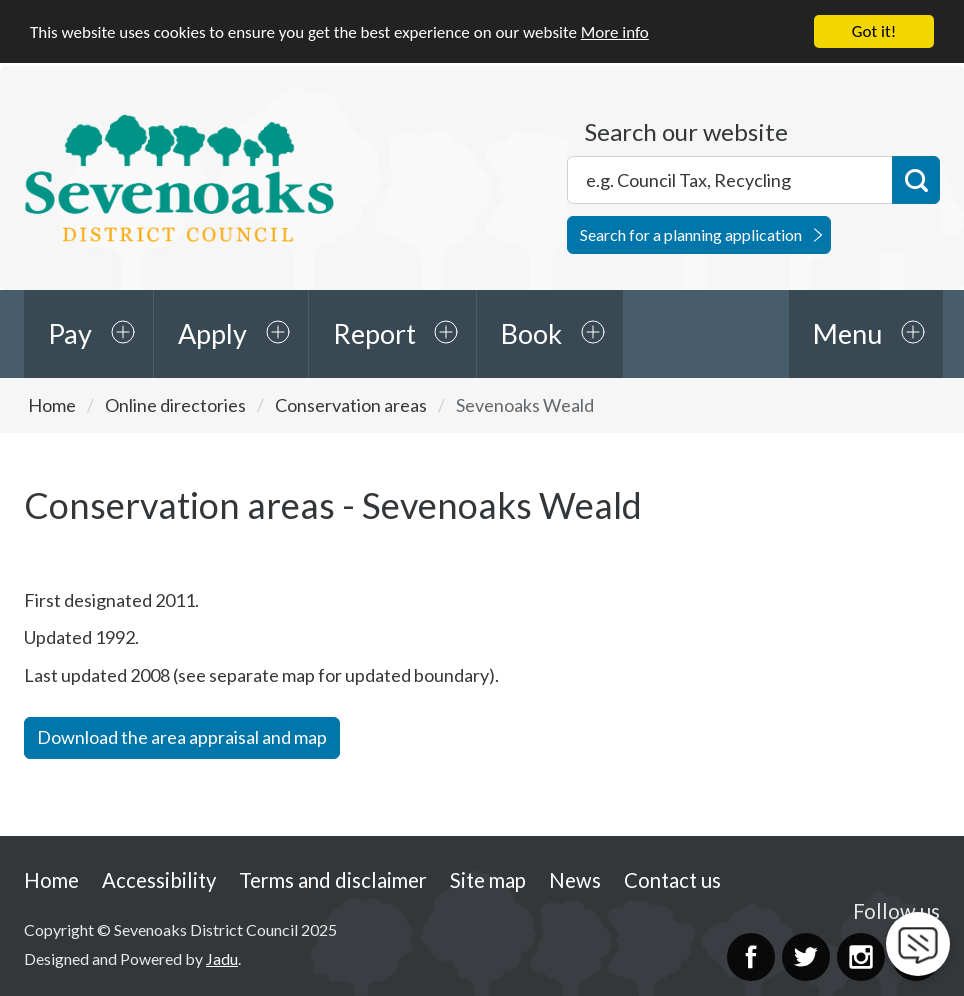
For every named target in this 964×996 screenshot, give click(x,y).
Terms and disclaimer (333, 880)
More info (615, 31)
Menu (847, 333)
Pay (70, 333)
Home (52, 405)
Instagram (861, 956)
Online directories (175, 405)
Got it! (874, 31)
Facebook (751, 956)
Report (374, 333)
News (575, 880)
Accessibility (159, 880)
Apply (212, 333)
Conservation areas (351, 405)
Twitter (806, 956)
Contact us (672, 880)
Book (531, 333)
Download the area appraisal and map (182, 737)
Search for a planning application (691, 234)
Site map (488, 880)
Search (916, 180)
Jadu (222, 958)
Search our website (686, 132)
